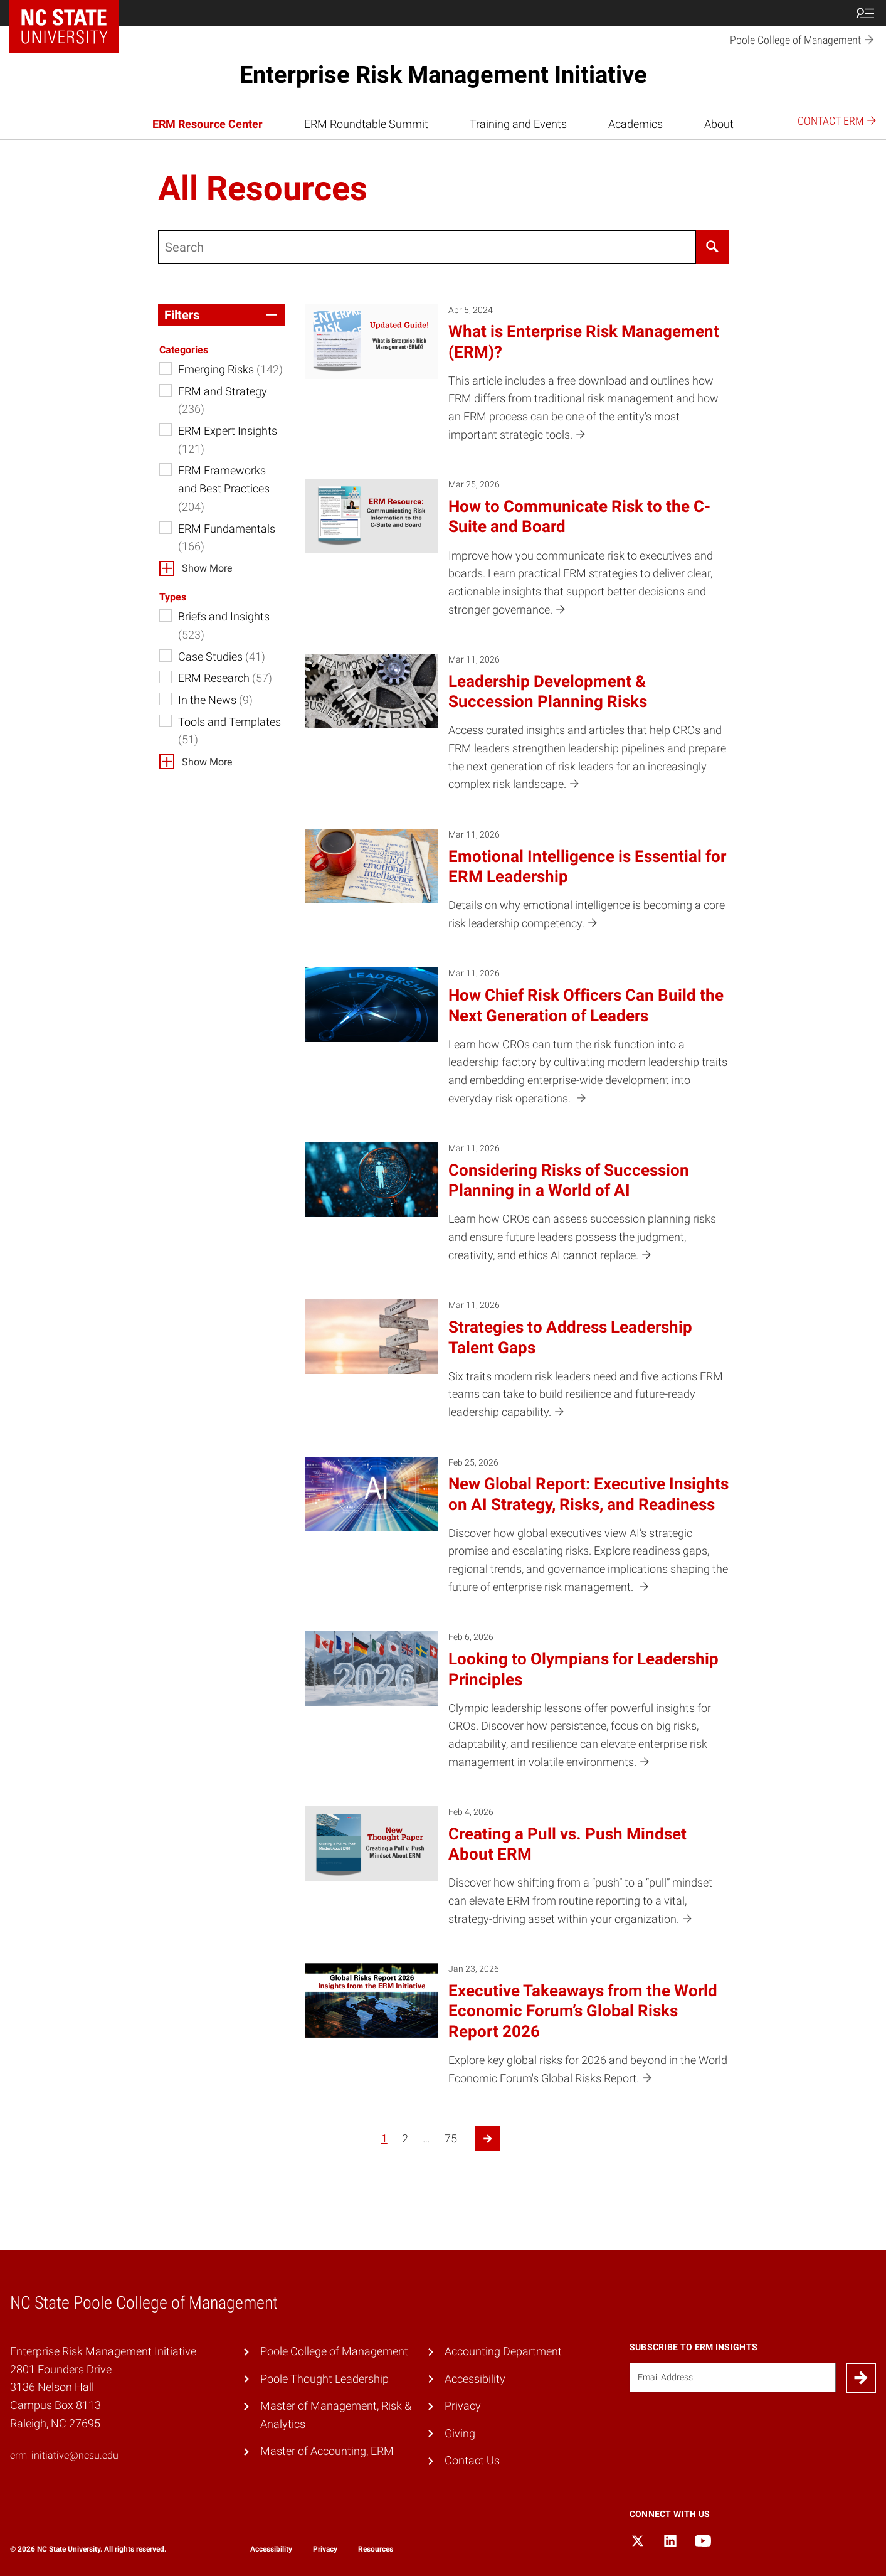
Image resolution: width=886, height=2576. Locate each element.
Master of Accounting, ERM (327, 2450)
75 (451, 2138)
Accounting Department (503, 2351)
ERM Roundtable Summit (366, 123)
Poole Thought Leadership (324, 2378)
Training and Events (518, 123)
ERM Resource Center (207, 123)
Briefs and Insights (224, 625)
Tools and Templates (229, 731)
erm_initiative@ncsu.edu (64, 2455)
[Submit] (861, 2378)
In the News (215, 699)
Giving (460, 2433)
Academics (635, 123)
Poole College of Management (334, 2351)
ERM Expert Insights (227, 439)
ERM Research (225, 677)
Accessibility (475, 2378)
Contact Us (472, 2460)
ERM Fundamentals (226, 537)
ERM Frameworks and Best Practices (224, 488)
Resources (375, 2549)
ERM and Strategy (222, 400)
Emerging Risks (230, 369)
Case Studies (221, 656)
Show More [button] (207, 568)
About (719, 123)
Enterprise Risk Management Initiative (443, 74)
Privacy (463, 2405)
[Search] (712, 247)
